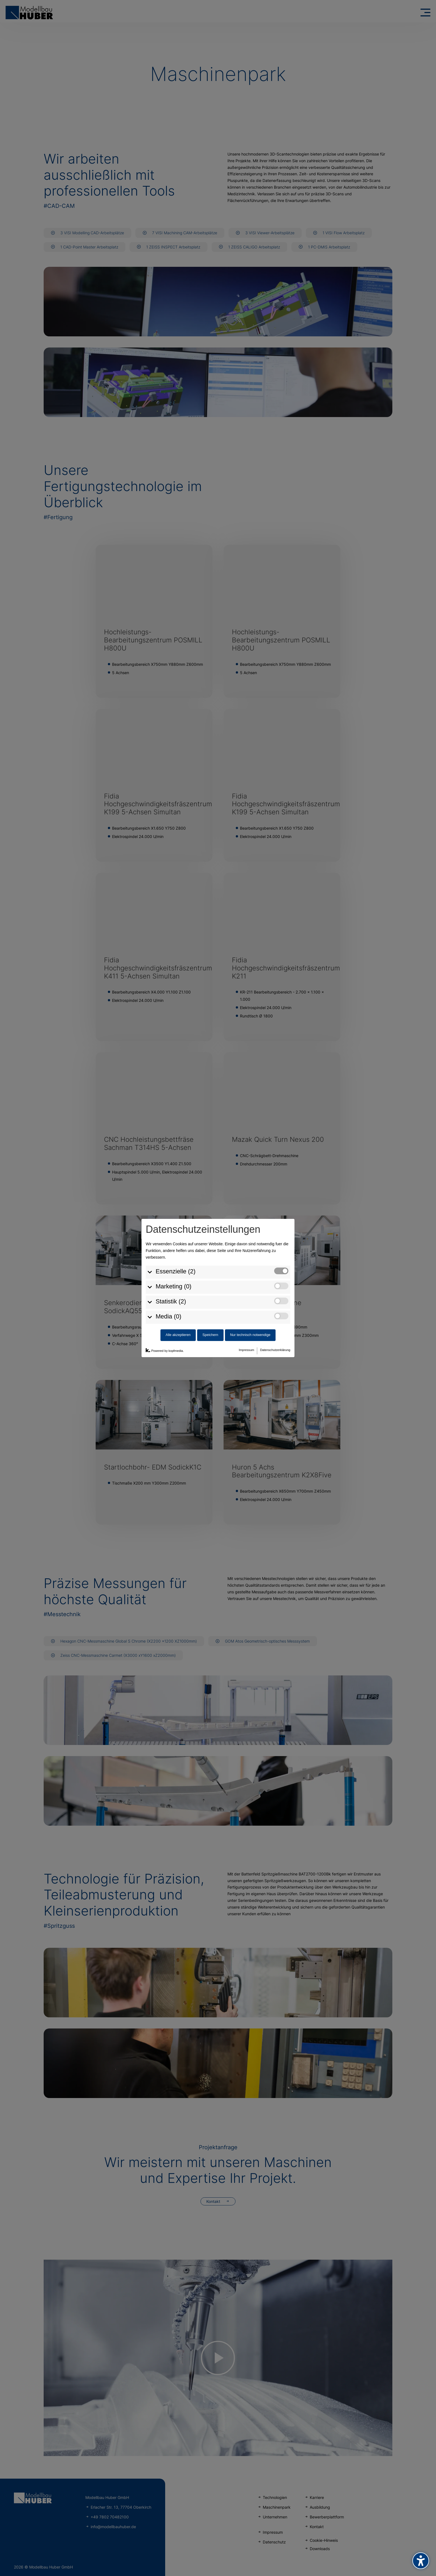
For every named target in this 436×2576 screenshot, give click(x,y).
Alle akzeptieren (178, 1335)
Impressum (246, 1350)
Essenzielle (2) (175, 1271)
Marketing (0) (174, 1286)
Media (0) (168, 1316)
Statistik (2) (171, 1301)
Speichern (210, 1335)
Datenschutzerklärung (275, 1350)
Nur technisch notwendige (250, 1335)
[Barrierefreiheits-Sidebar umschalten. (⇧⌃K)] (420, 2560)
